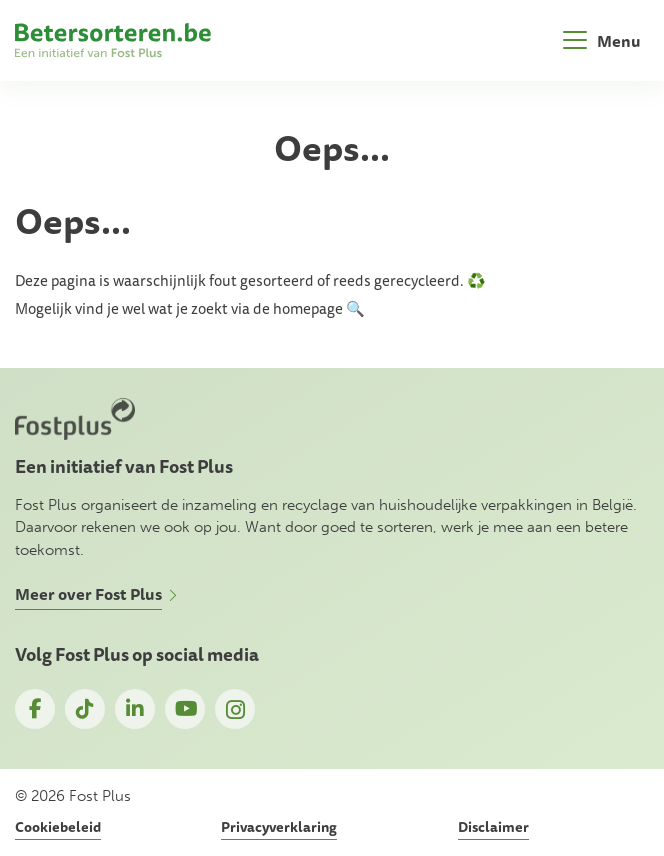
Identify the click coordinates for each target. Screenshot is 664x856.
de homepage (298, 308)
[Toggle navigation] (602, 40)
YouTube (185, 709)
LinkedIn (135, 709)
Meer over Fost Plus (88, 594)
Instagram (235, 709)
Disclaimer (493, 827)
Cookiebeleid (58, 827)
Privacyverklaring (279, 827)
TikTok (85, 709)
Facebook (35, 709)
